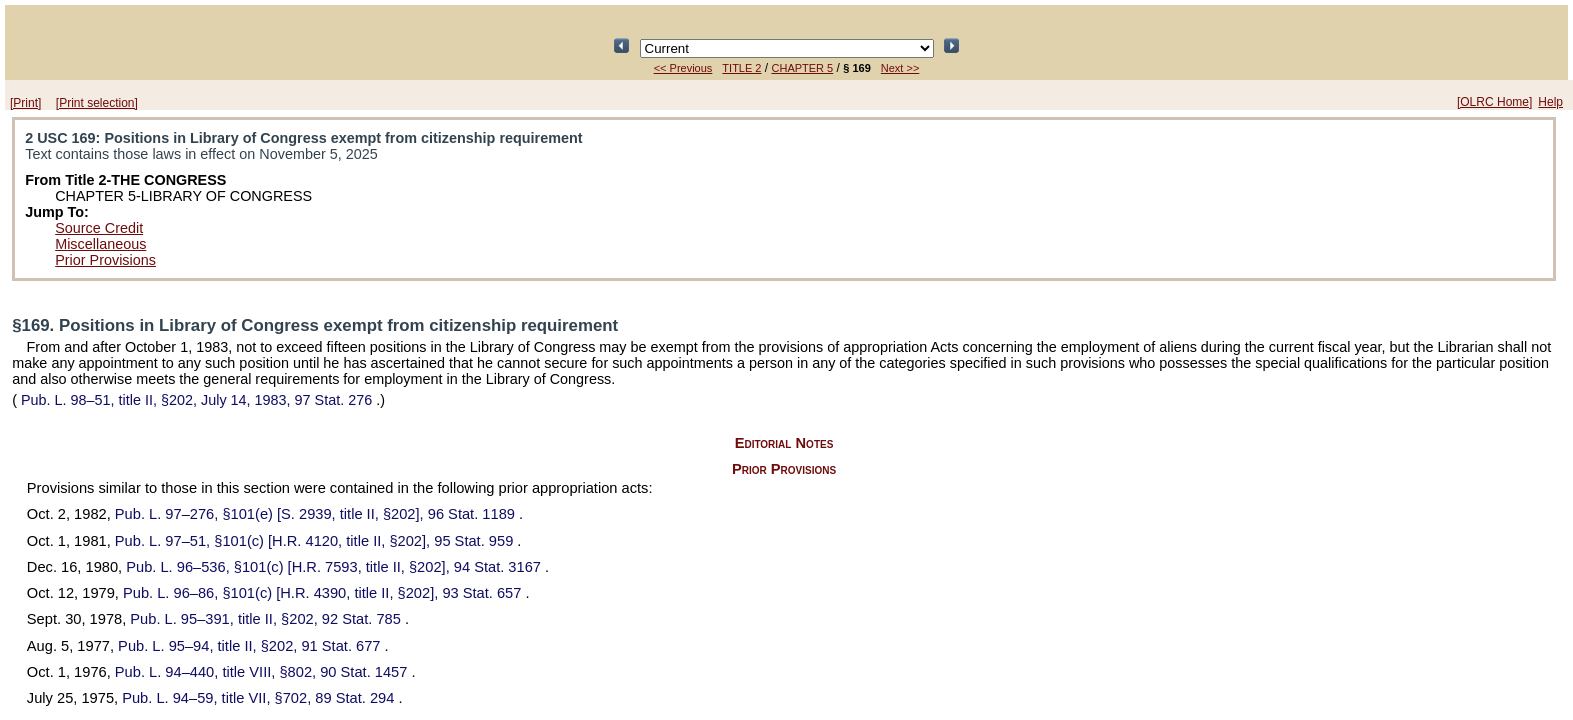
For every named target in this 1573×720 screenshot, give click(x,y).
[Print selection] (97, 103)
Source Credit (99, 228)
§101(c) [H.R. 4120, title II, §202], (316, 541)
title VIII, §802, (263, 672)
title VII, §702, (260, 698)
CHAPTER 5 (803, 68)
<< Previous (683, 68)
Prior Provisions (105, 260)
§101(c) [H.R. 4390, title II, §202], (324, 593)
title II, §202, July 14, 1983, (196, 400)
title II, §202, (267, 619)
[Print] (25, 103)
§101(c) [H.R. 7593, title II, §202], (335, 567)
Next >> (900, 68)
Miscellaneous (100, 244)
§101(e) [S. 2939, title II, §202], (317, 514)
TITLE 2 (741, 68)
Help (1550, 102)
